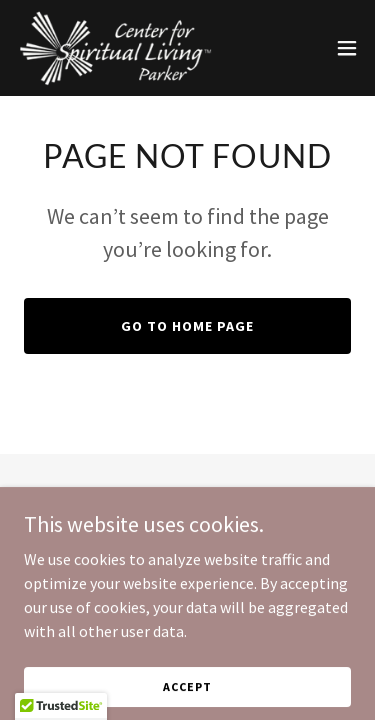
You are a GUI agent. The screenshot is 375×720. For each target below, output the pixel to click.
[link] (115, 48)
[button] (347, 48)
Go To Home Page (187, 326)
